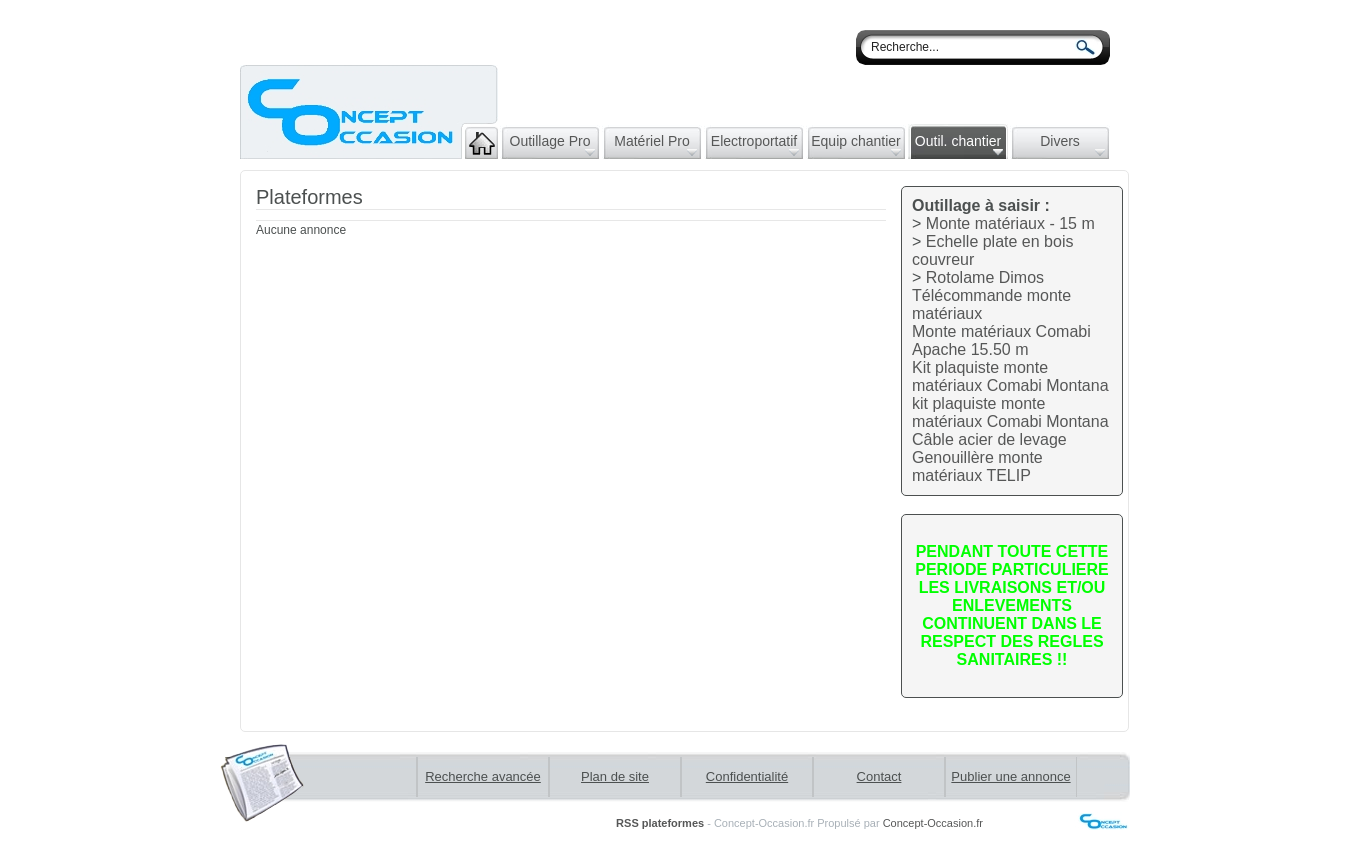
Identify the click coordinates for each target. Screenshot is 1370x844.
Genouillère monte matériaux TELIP (977, 466)
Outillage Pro (552, 145)
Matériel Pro (655, 145)
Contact (879, 776)
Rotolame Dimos (985, 277)
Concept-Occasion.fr (933, 823)
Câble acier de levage (989, 439)
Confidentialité (747, 776)
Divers (1072, 145)
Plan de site (615, 776)
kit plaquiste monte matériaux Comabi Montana (1010, 412)
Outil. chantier (959, 145)
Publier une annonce (1010, 776)
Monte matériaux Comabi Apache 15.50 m (1001, 340)
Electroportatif (755, 145)
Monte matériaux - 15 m (1010, 223)
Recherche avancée (483, 776)
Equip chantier (856, 145)
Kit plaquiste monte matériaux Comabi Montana (1010, 376)
